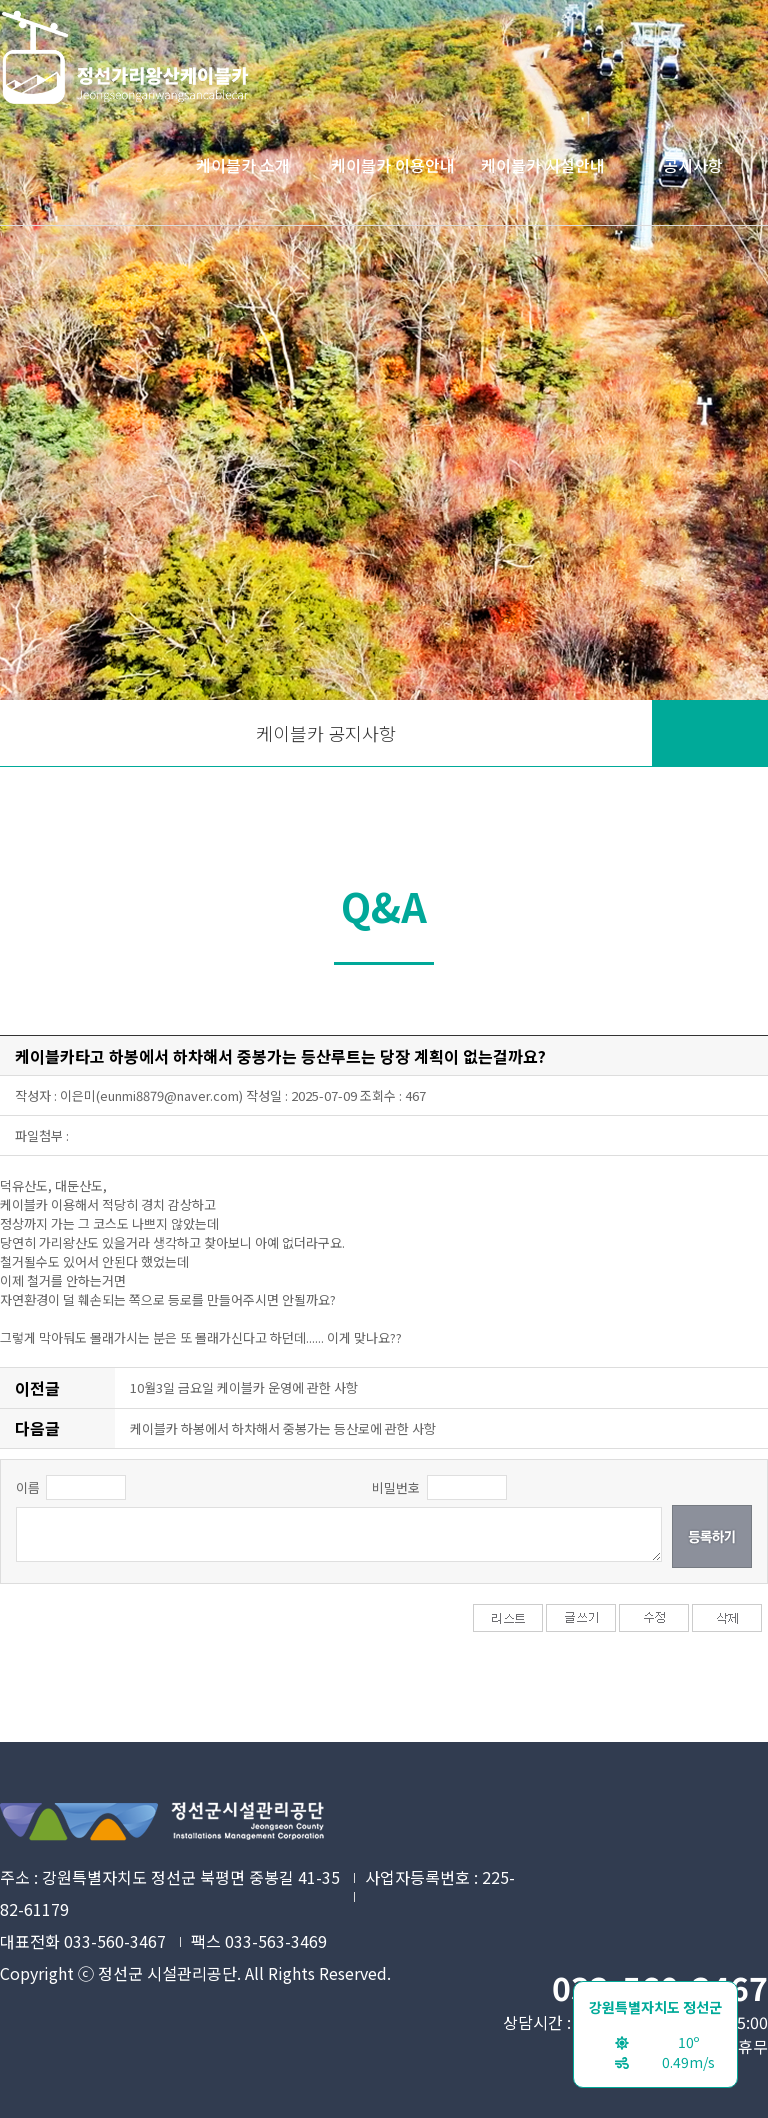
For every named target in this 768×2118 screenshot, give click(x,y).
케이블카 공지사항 (326, 733)
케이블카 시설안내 (543, 165)
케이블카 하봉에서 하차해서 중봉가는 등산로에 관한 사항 (283, 1428)
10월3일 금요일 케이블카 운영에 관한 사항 (244, 1387)
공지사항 (693, 165)
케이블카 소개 (243, 165)
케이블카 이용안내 (393, 165)
